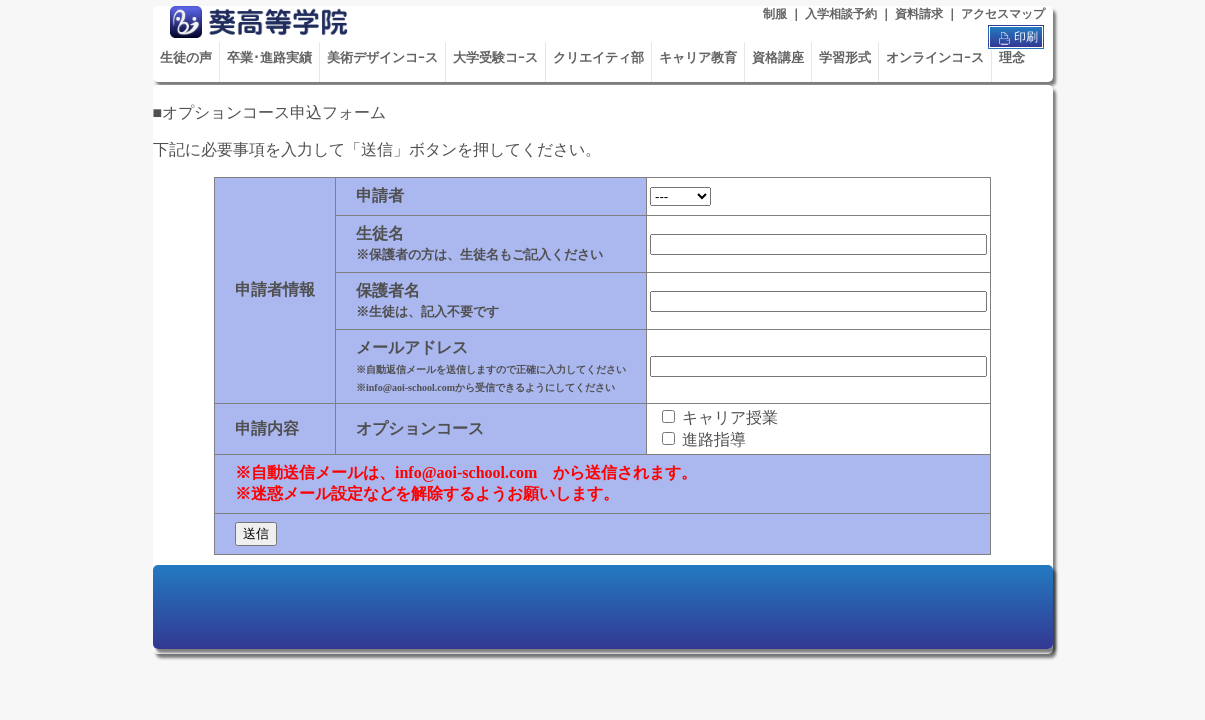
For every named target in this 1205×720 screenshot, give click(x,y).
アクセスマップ (1003, 14)
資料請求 (919, 14)
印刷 (1016, 38)
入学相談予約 (841, 14)
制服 (775, 14)
